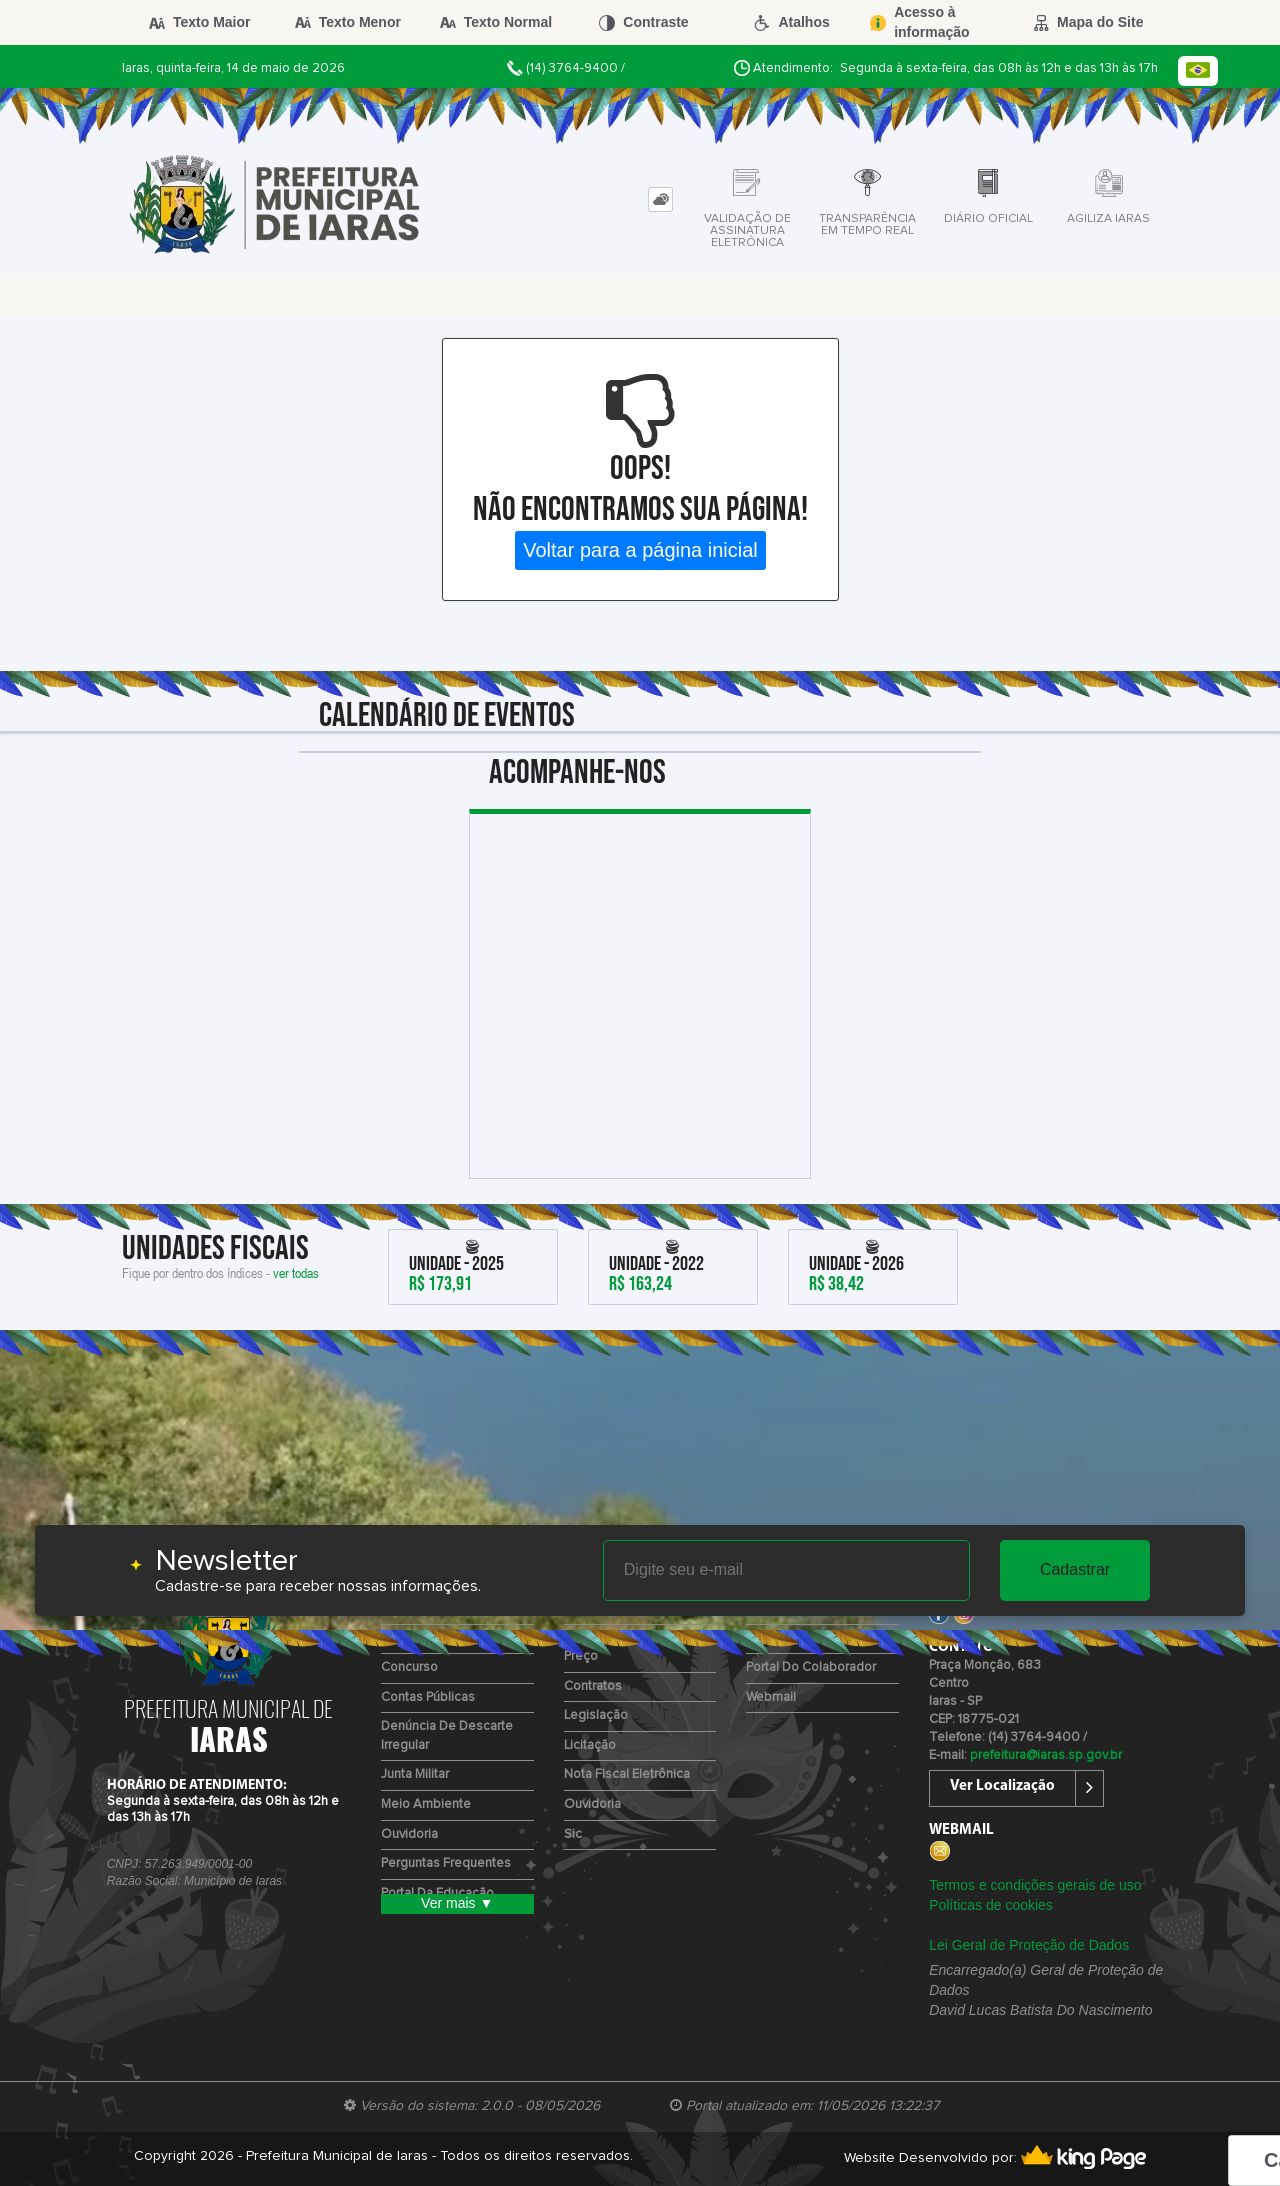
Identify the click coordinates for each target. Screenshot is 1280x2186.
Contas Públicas (428, 1697)
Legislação (596, 1715)
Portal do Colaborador (811, 1667)
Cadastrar (1075, 1569)
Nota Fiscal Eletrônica (627, 1774)
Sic (573, 1834)
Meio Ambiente (426, 1804)
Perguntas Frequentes (446, 1863)
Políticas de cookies (991, 1905)
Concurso (409, 1667)
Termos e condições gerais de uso (1035, 1885)
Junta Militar (415, 1774)
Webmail (771, 1697)
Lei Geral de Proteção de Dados (1029, 1945)
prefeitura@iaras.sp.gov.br (1046, 1755)
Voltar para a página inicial (640, 550)
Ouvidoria (409, 1834)
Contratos (593, 1686)
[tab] (660, 199)
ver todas (296, 1272)
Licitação (590, 1745)
